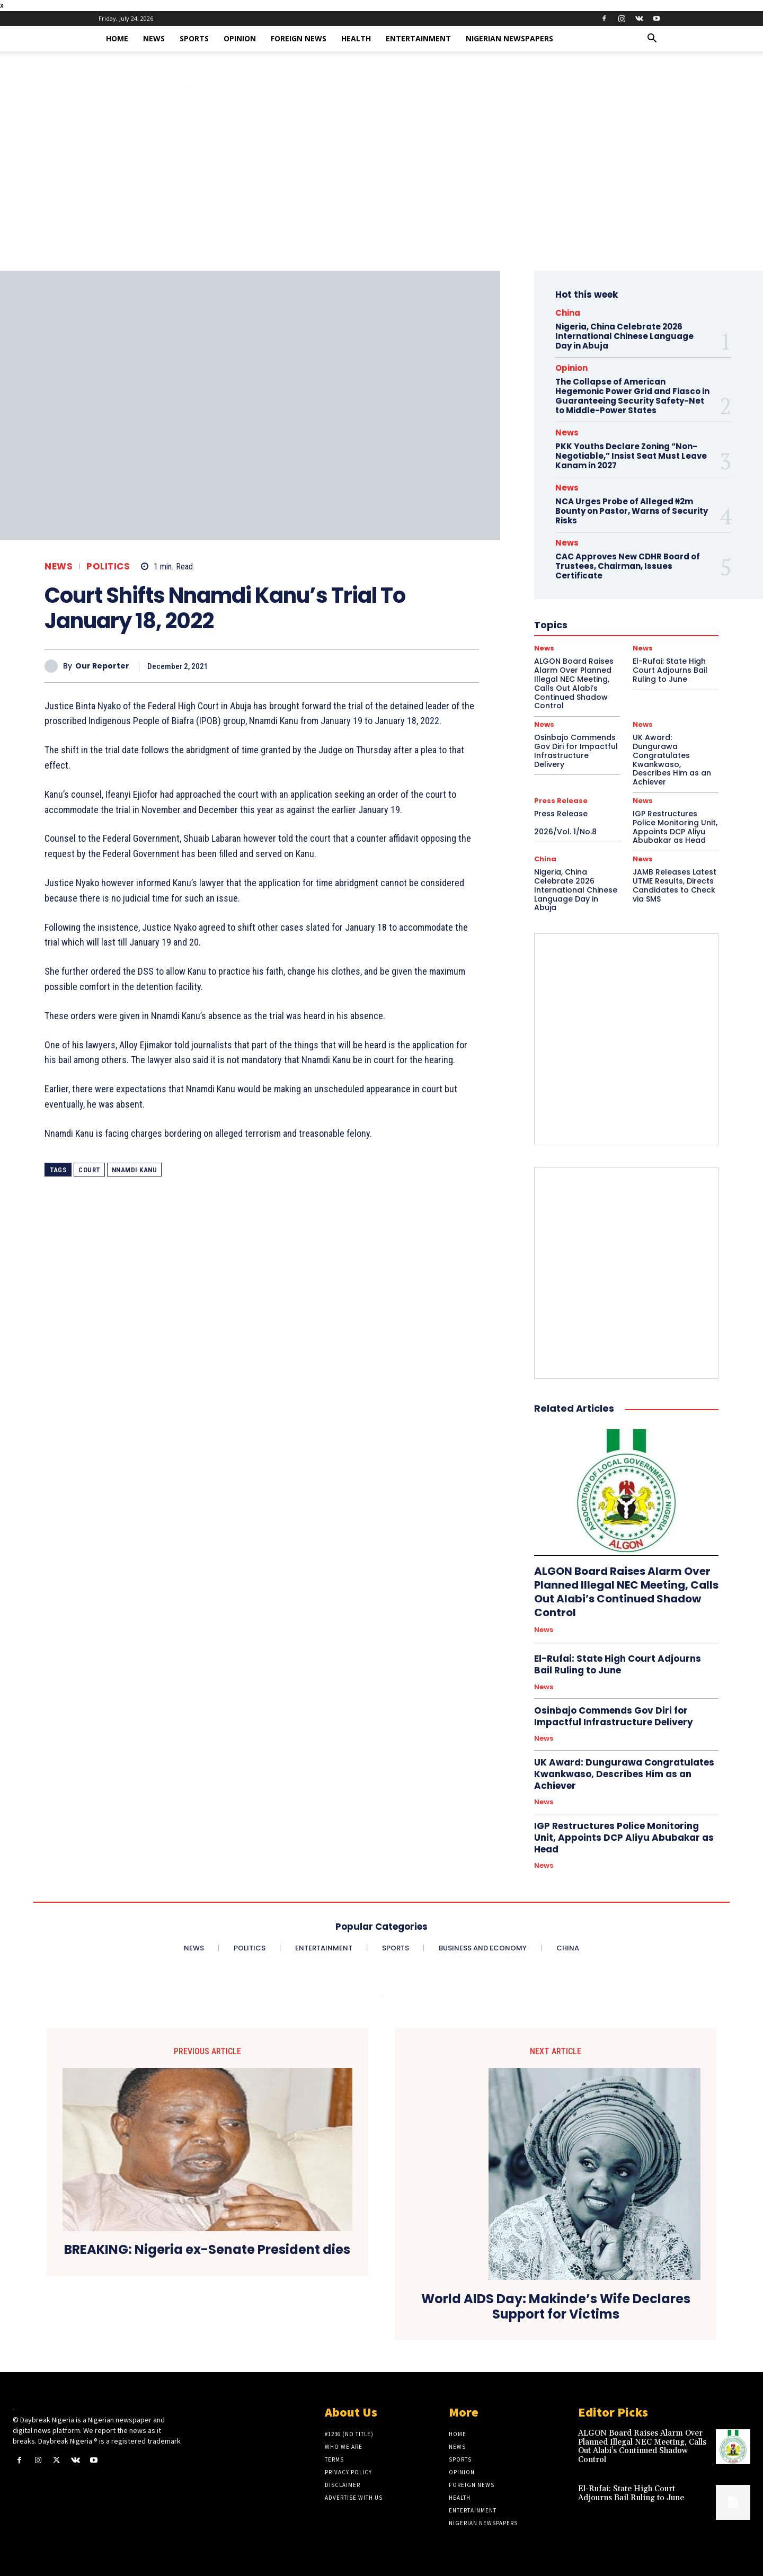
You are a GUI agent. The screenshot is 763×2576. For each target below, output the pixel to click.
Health (356, 38)
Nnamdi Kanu (134, 1170)
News (154, 38)
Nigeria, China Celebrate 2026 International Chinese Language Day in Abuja (624, 336)
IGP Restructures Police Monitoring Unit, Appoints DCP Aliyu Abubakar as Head (675, 826)
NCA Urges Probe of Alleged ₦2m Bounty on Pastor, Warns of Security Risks (631, 511)
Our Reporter (102, 666)
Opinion (240, 38)
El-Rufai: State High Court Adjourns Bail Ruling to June (617, 1664)
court (89, 1170)
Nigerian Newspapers (509, 38)
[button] (651, 39)
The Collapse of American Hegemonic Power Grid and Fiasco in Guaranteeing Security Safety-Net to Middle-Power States (632, 396)
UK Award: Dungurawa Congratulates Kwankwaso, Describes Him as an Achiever (672, 759)
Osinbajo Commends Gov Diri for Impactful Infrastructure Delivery (576, 750)
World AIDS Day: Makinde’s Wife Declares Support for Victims (555, 2307)
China (567, 313)
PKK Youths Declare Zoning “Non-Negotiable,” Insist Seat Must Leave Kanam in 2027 (631, 456)
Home (117, 38)
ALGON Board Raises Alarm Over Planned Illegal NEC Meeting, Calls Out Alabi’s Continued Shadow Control (626, 1592)
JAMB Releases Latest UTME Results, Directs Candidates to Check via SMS (674, 885)
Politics (108, 566)
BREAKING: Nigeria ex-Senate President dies (207, 2250)
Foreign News (298, 38)
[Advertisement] (381, 191)
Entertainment (418, 38)
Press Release (561, 800)
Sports (194, 38)
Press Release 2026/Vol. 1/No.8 (576, 822)
